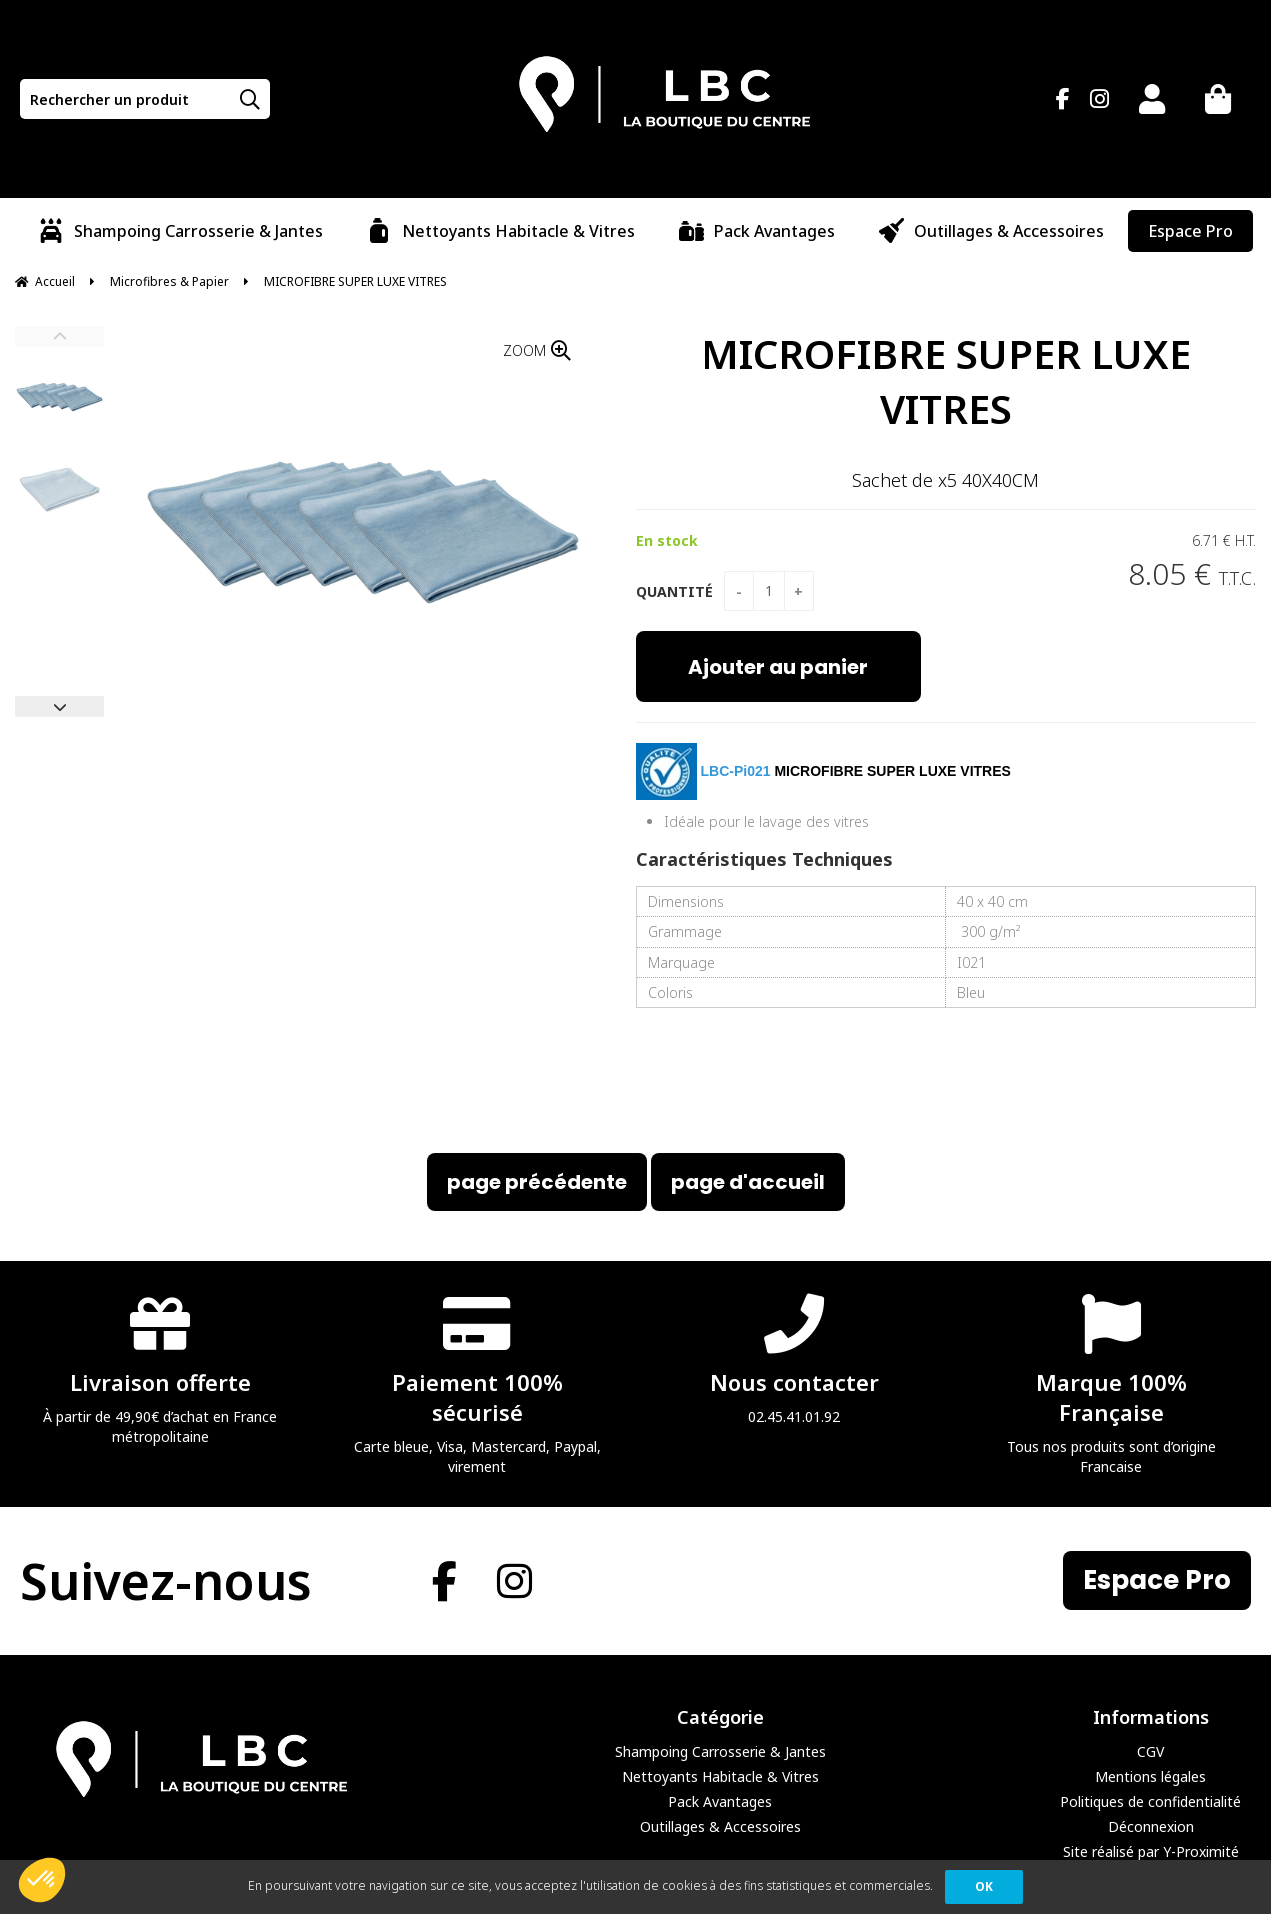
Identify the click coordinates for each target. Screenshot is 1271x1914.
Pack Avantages (720, 1801)
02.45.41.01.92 (794, 1358)
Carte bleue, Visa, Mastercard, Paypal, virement (477, 1383)
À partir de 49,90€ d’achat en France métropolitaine (160, 1368)
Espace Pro (1157, 1580)
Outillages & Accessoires (720, 1826)
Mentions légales (1150, 1776)
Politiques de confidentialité (1150, 1801)
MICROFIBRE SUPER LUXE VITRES (946, 381)
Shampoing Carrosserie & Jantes (720, 1751)
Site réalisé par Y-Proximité (1151, 1851)
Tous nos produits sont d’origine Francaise (1111, 1383)
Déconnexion (1151, 1826)
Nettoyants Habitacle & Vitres (720, 1776)
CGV (1150, 1751)
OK (984, 1886)
